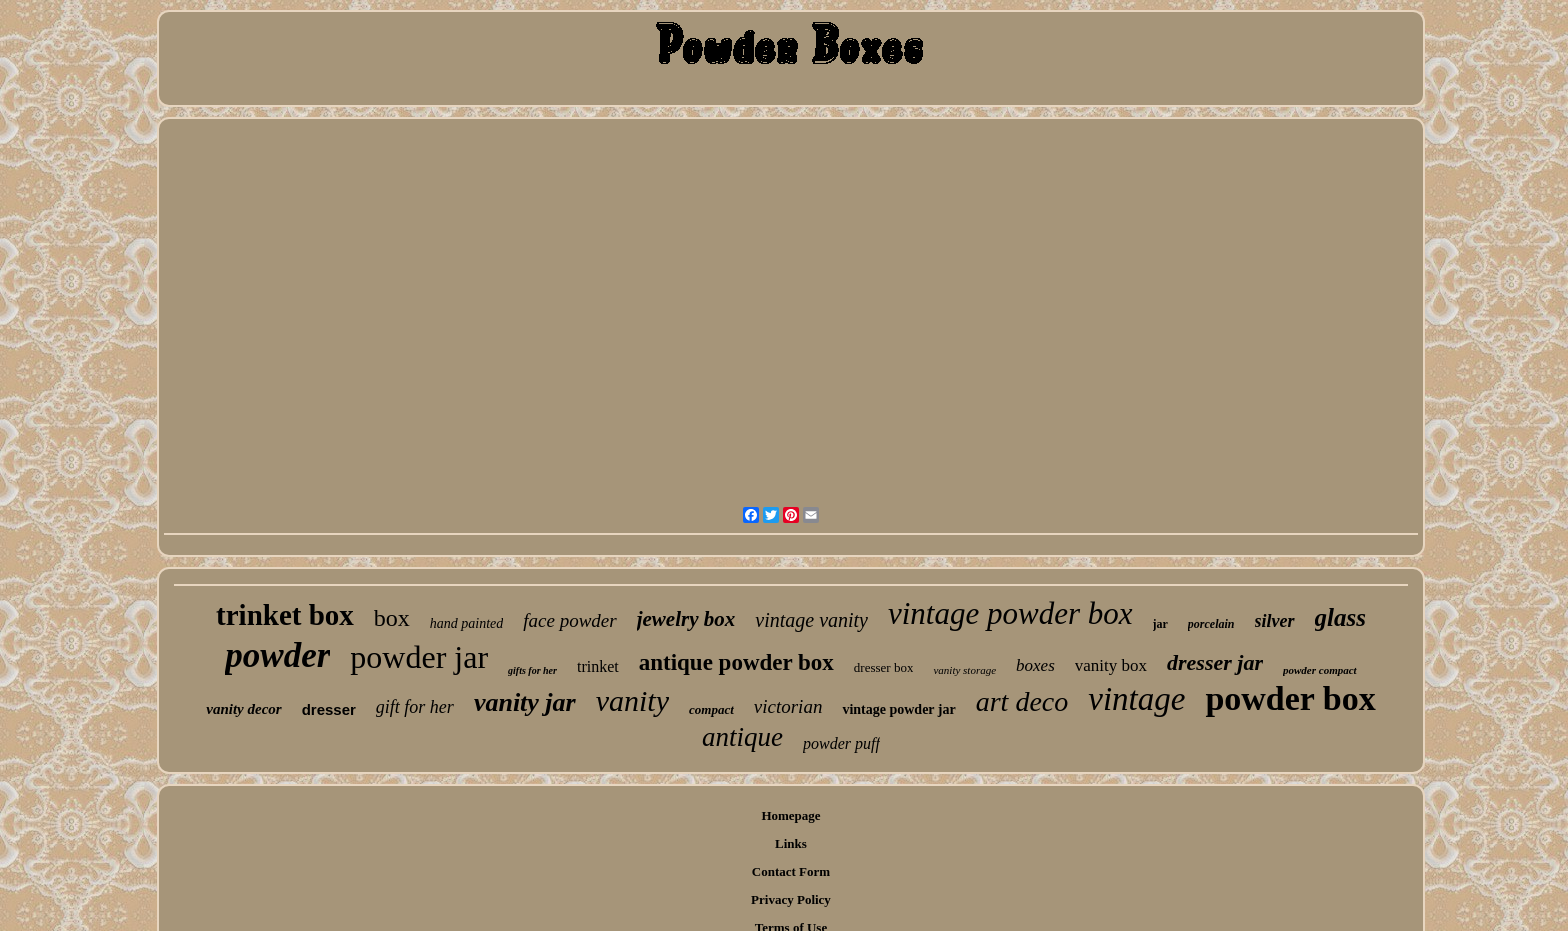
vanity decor (243, 709)
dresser (329, 709)
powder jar (419, 657)
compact (711, 709)
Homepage (790, 815)
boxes (1035, 665)
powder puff (841, 743)
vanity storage (964, 670)
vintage (1136, 699)
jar (1160, 624)
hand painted (467, 623)
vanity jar (525, 702)
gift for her (415, 707)
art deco (1022, 701)
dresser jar (1215, 662)
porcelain (1211, 624)
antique (742, 737)
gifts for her (532, 670)
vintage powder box (1010, 613)
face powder (569, 620)
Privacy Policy (791, 899)
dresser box (884, 667)
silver (1275, 621)
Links (791, 843)
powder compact (1320, 670)
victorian (788, 706)
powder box (1290, 698)
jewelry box (686, 619)
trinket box (285, 615)
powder (277, 655)
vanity (632, 700)
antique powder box (736, 662)
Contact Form (791, 871)
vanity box (1111, 665)
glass (1340, 617)
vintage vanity (811, 620)
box (392, 618)
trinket (598, 666)
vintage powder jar (898, 709)
